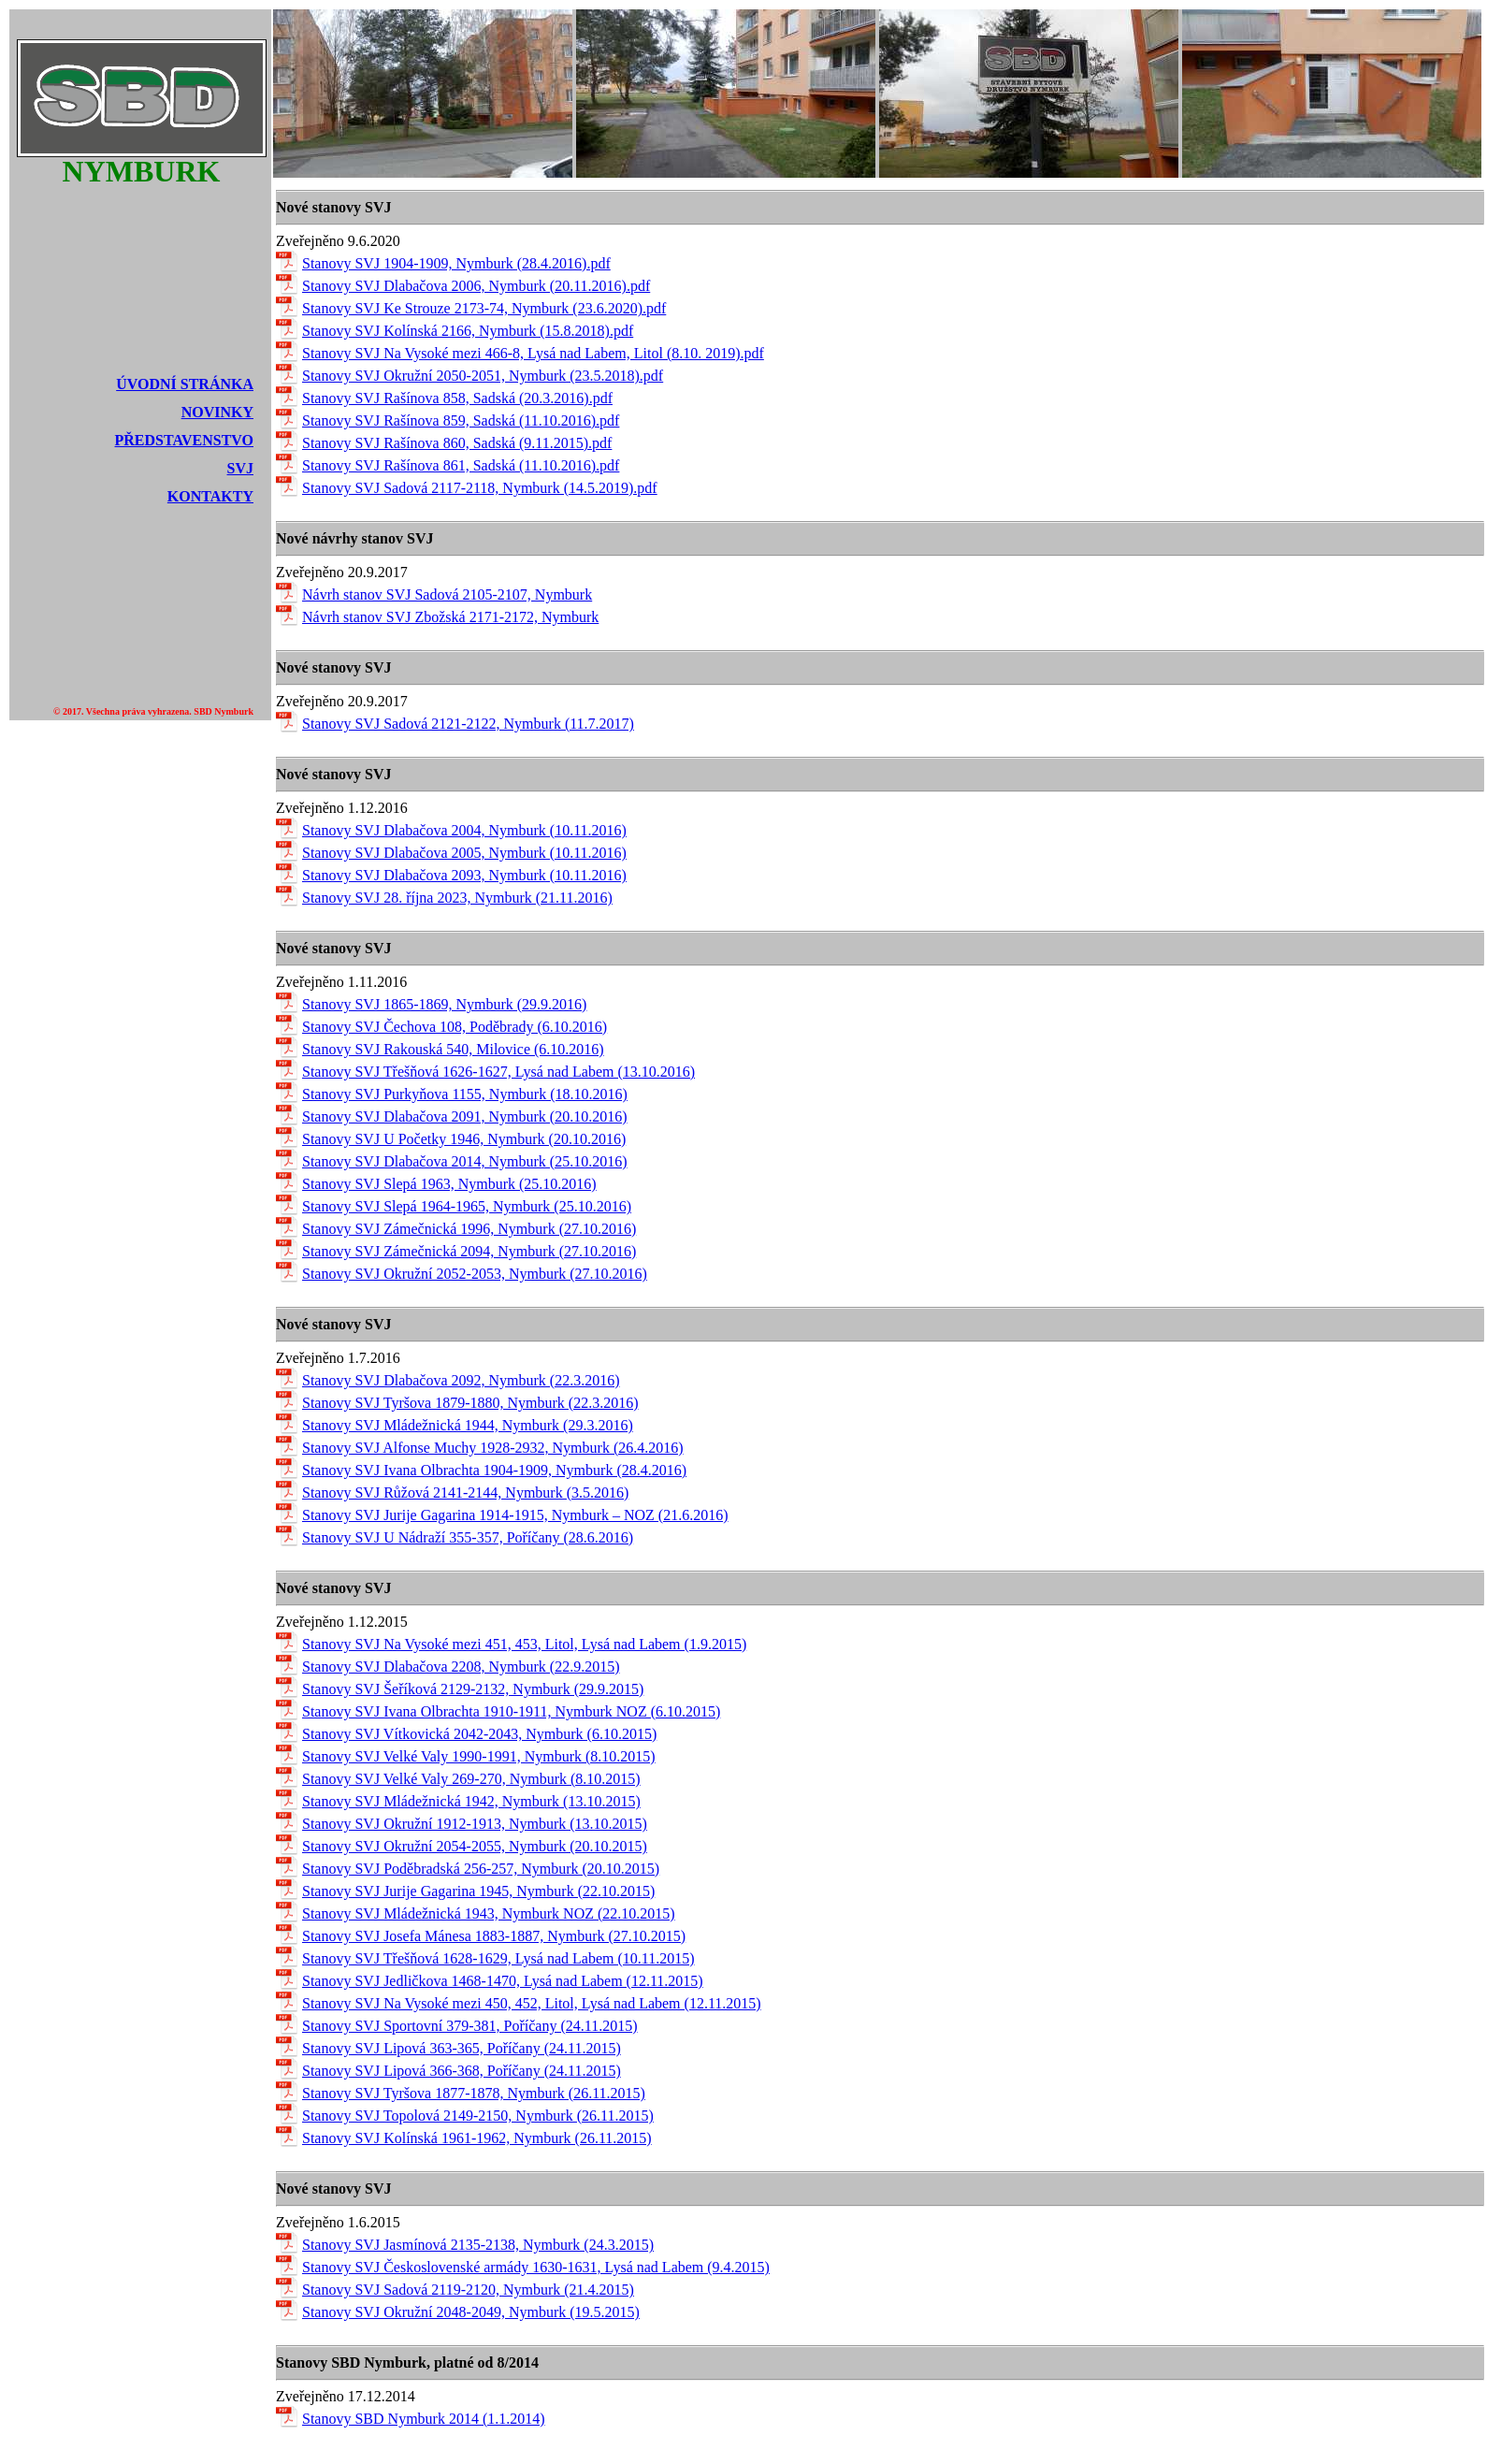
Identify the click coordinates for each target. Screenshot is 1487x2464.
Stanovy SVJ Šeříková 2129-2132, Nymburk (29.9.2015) (472, 1689)
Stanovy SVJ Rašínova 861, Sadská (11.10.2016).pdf (460, 465)
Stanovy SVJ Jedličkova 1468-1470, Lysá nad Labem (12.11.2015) (502, 1981)
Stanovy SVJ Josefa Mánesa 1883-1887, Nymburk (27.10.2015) (494, 1936)
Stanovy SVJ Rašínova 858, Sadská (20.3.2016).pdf (457, 398)
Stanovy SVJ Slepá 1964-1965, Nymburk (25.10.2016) (466, 1206)
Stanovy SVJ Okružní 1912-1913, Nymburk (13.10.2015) (474, 1824)
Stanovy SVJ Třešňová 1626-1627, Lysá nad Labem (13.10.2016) (498, 1072)
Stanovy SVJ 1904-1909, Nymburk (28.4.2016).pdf (456, 263)
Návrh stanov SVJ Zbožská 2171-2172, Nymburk (450, 617)
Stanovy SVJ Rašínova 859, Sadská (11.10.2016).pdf (460, 420)
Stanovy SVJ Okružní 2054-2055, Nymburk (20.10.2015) (474, 1846)
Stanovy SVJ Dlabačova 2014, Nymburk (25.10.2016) (465, 1161)
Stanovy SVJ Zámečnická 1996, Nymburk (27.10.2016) (469, 1229)
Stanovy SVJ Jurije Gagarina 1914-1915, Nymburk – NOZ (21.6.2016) (515, 1515)
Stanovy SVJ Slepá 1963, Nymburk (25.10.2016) (449, 1184)
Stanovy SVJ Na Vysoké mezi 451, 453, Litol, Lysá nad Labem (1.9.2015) (524, 1644)
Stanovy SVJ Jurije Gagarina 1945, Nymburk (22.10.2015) (478, 1891)
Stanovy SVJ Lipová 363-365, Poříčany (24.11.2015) (461, 2048)
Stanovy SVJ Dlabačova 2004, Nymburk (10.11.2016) (464, 830)
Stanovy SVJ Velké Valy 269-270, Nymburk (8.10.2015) (471, 1779)
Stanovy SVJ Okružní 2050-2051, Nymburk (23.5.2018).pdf (482, 376)
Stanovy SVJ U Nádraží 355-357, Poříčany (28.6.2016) (467, 1537)
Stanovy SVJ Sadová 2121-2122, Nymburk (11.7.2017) (468, 724)
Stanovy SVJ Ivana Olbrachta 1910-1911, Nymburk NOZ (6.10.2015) (511, 1711)
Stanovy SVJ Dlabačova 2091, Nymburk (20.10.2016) (465, 1116)
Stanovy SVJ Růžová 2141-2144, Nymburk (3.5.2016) (465, 1492)
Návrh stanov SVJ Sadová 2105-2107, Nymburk (447, 594)
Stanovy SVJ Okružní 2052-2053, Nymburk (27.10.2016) (474, 1274)
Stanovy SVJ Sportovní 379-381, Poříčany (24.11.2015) (470, 2026)
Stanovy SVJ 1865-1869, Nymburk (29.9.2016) (444, 1004)
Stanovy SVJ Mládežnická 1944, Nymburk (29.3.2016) (467, 1425)
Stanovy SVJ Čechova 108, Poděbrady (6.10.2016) (454, 1027)
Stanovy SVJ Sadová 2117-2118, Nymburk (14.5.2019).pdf (479, 488)
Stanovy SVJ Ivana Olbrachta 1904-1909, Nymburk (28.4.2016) (494, 1470)
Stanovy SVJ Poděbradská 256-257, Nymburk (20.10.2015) (480, 1869)
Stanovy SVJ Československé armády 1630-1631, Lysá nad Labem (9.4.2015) (536, 2267)
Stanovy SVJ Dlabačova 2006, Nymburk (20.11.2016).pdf (476, 286)
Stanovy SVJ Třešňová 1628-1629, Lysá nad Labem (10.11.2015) (498, 1958)
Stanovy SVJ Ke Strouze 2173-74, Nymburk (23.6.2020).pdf (484, 308)
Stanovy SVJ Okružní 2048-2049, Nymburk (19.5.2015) (471, 2312)
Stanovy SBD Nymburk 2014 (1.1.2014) (423, 2419)
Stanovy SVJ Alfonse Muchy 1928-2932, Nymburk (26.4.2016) (493, 1448)
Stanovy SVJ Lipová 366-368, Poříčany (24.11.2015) (461, 2071)
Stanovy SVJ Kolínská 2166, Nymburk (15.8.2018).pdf (467, 331)
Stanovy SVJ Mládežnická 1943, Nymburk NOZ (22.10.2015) (488, 1913)
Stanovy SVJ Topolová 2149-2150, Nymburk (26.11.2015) (478, 2115)
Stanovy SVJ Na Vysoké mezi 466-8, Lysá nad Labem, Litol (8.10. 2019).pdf (533, 353)
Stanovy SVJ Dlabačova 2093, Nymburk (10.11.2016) (464, 875)
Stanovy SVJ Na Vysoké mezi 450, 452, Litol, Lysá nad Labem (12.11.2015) (531, 2003)
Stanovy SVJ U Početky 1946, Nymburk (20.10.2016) (464, 1139)
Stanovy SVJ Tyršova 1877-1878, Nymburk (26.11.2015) (473, 2093)
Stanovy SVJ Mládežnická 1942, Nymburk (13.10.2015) (471, 1801)
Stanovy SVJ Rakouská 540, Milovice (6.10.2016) (453, 1049)
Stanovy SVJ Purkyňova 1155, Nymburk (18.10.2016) (465, 1094)
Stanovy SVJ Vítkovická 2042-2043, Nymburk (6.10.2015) (479, 1734)
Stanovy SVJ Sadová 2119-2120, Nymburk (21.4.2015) (468, 2289)
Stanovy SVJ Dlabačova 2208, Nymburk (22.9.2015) (461, 1666)
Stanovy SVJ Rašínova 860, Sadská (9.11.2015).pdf (457, 443)
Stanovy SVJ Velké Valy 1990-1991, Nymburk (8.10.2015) (479, 1756)
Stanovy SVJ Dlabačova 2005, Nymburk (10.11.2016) (464, 853)
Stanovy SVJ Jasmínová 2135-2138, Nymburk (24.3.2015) (478, 2245)
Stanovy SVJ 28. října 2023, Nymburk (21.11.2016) (457, 898)
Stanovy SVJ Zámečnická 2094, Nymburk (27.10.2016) (469, 1251)
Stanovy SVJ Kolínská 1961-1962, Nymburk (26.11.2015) (477, 2138)
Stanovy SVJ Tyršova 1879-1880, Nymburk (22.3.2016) (470, 1403)
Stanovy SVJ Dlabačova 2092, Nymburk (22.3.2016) (461, 1380)
